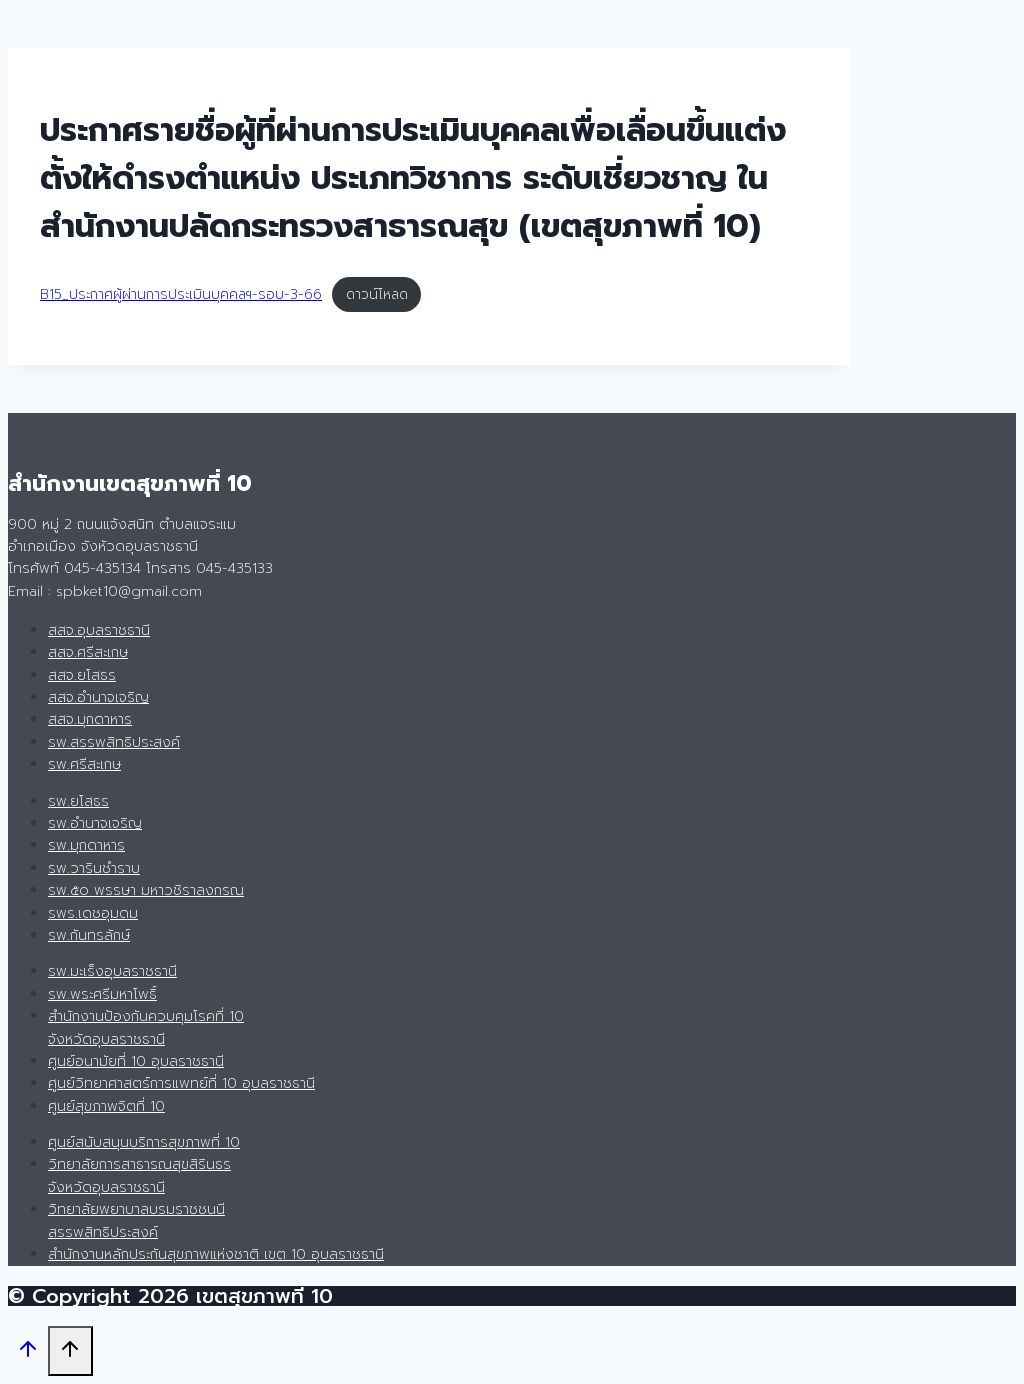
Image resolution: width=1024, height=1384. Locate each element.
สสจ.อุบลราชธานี (99, 630)
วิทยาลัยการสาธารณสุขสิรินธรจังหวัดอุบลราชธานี (139, 1175)
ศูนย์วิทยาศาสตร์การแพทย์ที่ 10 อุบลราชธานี (181, 1083)
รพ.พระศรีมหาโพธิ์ (102, 994)
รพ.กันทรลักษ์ (89, 935)
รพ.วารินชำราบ (94, 868)
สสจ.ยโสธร (82, 675)
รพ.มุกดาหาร (86, 845)
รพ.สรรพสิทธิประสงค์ (114, 742)
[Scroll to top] (28, 1353)
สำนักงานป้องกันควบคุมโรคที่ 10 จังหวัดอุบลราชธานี (146, 1027)
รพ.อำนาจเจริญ (95, 823)
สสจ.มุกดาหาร (90, 719)
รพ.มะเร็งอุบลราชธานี (112, 971)
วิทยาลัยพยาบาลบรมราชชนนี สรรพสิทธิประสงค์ (136, 1220)
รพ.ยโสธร (78, 801)
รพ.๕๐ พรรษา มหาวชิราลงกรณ (146, 890)
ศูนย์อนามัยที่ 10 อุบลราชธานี (136, 1061)
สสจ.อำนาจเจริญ (98, 697)
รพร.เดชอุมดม (93, 913)
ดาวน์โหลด (377, 294)
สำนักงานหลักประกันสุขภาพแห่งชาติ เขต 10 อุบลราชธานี (216, 1254)
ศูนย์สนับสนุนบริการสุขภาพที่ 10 (144, 1142)
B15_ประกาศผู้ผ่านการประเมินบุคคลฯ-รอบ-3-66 (181, 294)
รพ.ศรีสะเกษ (84, 764)
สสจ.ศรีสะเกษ (88, 652)
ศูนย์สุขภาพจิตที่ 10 (106, 1106)
